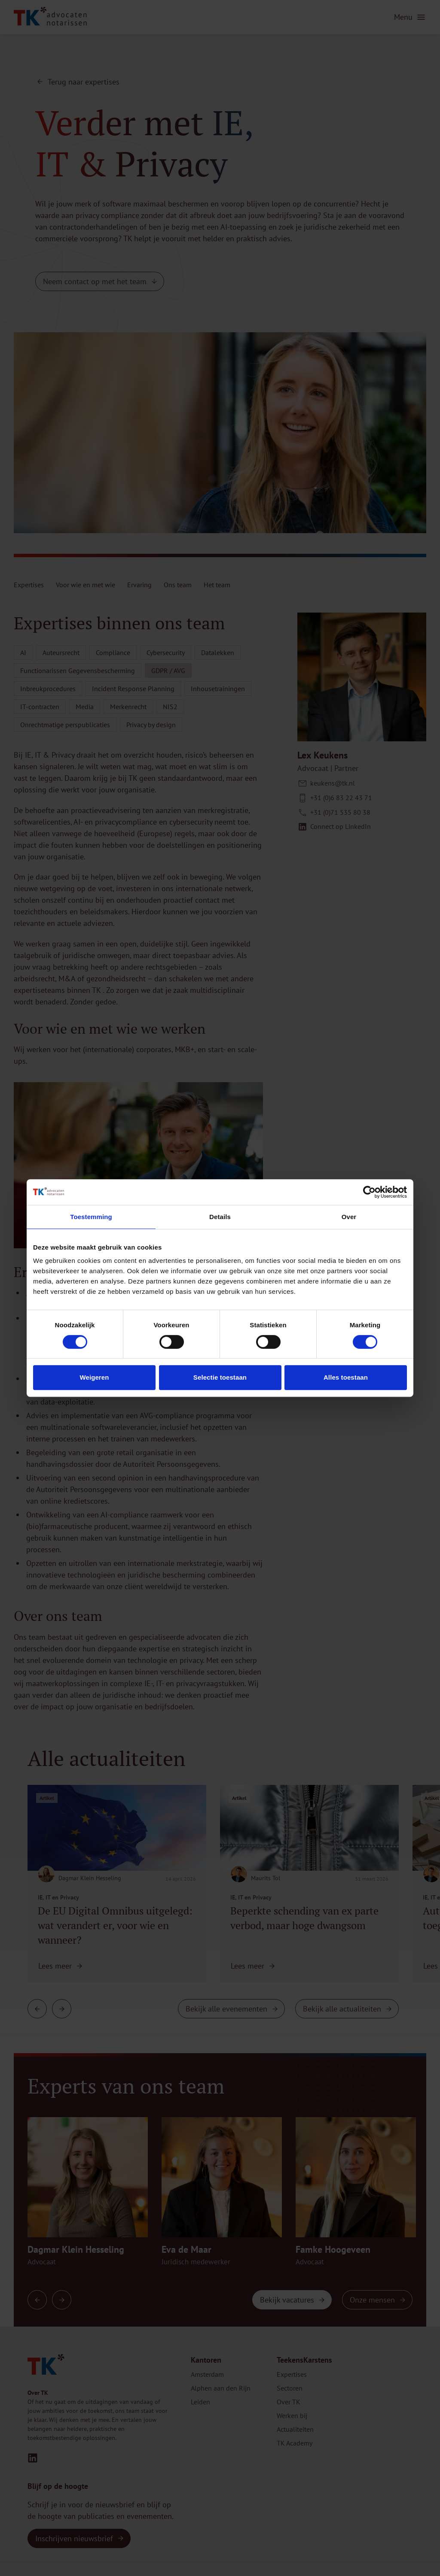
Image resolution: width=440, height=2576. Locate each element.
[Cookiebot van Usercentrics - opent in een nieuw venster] (369, 1192)
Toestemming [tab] (91, 1216)
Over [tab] (349, 1216)
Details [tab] (220, 1216)
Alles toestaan (346, 1377)
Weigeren (94, 1377)
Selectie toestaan (220, 1377)
